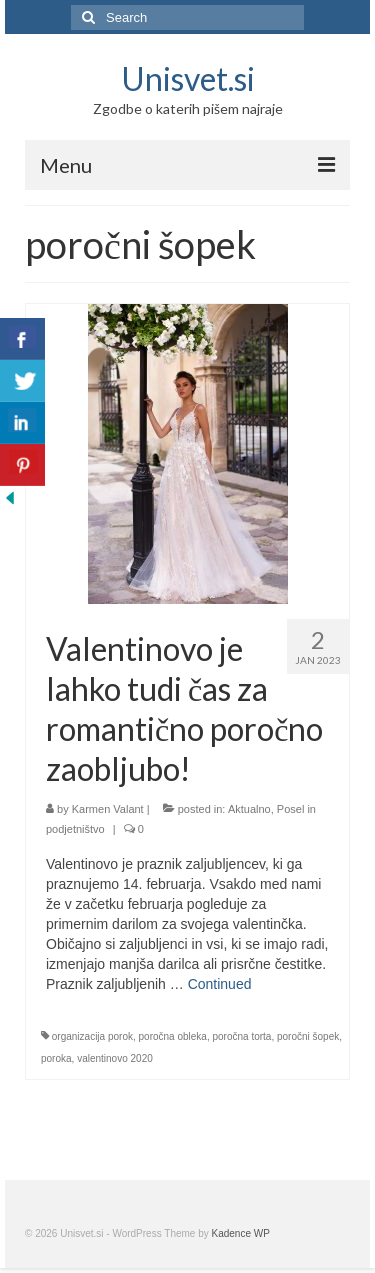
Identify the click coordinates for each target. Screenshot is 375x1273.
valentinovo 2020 (115, 1058)
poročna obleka (173, 1036)
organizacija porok (92, 1036)
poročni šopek (308, 1036)
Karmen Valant (108, 809)
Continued (220, 984)
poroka (56, 1058)
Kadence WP (241, 1233)
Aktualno (249, 809)
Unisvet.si (188, 78)
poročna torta (241, 1036)
